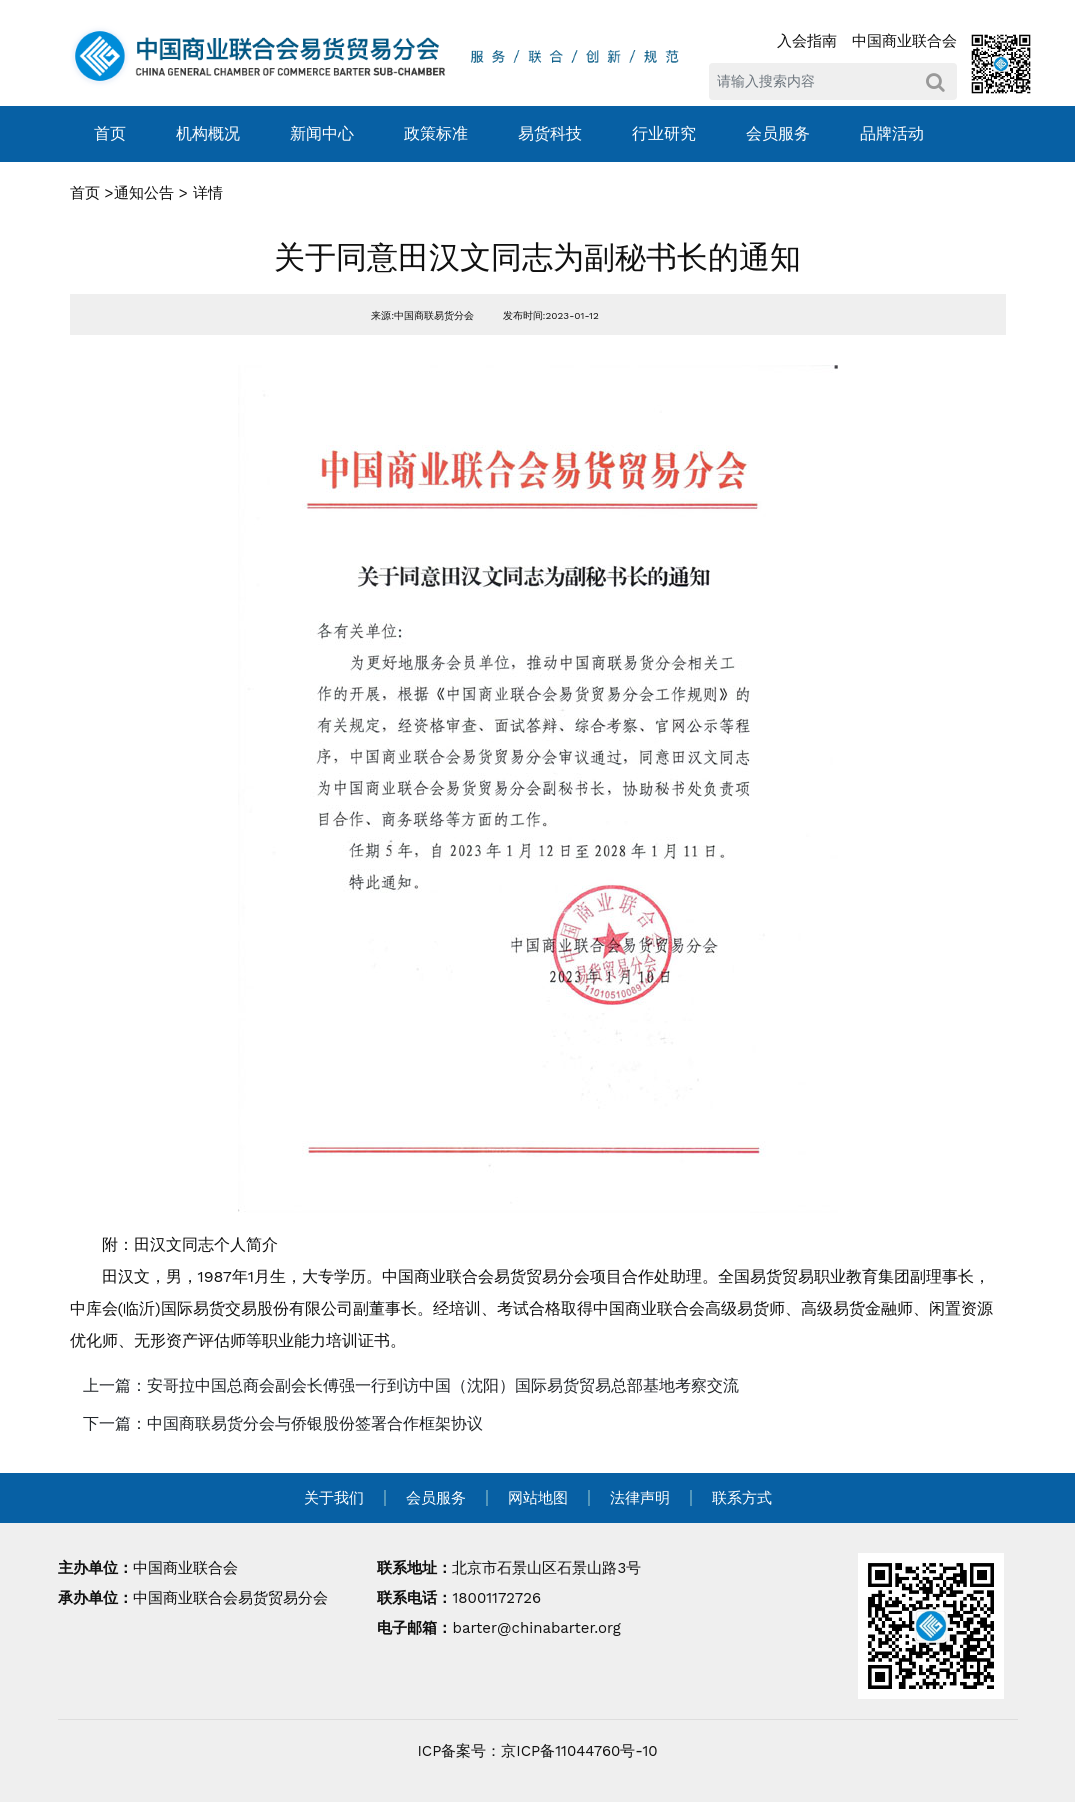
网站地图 (538, 1498)
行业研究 (664, 133)
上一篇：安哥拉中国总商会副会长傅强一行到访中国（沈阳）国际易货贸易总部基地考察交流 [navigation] (411, 1385)
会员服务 (778, 133)
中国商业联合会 (904, 41)
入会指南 (807, 41)
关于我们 (334, 1498)
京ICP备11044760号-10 (579, 1751)
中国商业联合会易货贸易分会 (230, 1598)
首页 (110, 133)
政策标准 (436, 133)
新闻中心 (322, 133)
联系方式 (742, 1498)
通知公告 (144, 193)
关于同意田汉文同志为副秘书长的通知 (537, 257)
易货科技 (550, 133)
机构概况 (208, 133)
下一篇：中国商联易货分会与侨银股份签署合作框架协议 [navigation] (283, 1423)
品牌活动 (892, 133)
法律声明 (640, 1498)
